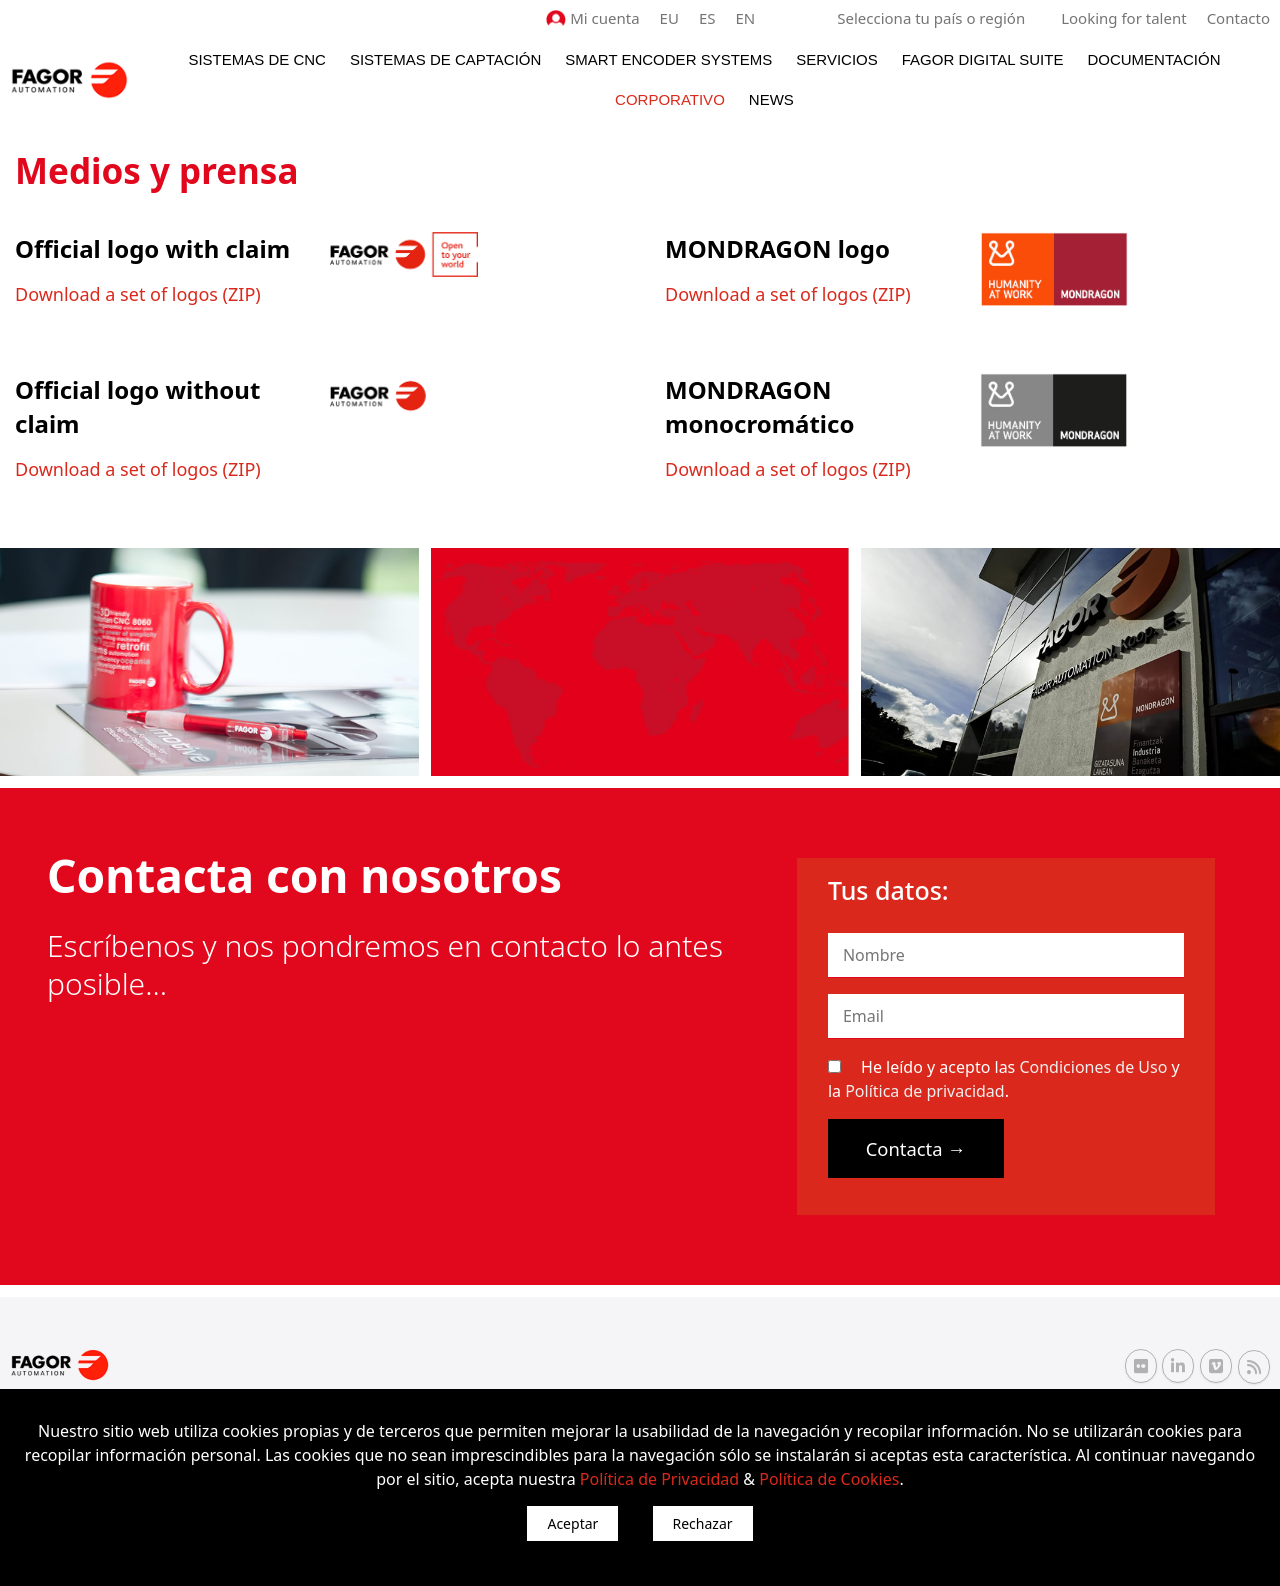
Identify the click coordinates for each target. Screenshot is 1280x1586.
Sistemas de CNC (257, 59)
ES (707, 18)
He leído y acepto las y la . (1004, 1079)
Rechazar (703, 1523)
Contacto (1238, 18)
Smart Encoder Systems (668, 59)
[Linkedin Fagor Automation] (1178, 1366)
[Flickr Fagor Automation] (1141, 1366)
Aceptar (572, 1523)
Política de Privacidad (659, 1479)
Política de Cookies (829, 1479)
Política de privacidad (925, 1091)
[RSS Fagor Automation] (1254, 1367)
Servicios (836, 59)
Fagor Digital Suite (983, 59)
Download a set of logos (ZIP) (138, 294)
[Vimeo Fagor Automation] (1216, 1366)
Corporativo (670, 99)
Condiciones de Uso (1093, 1067)
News (771, 99)
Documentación (1153, 59)
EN (746, 18)
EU (669, 18)
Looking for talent (1123, 18)
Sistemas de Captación (445, 59)
